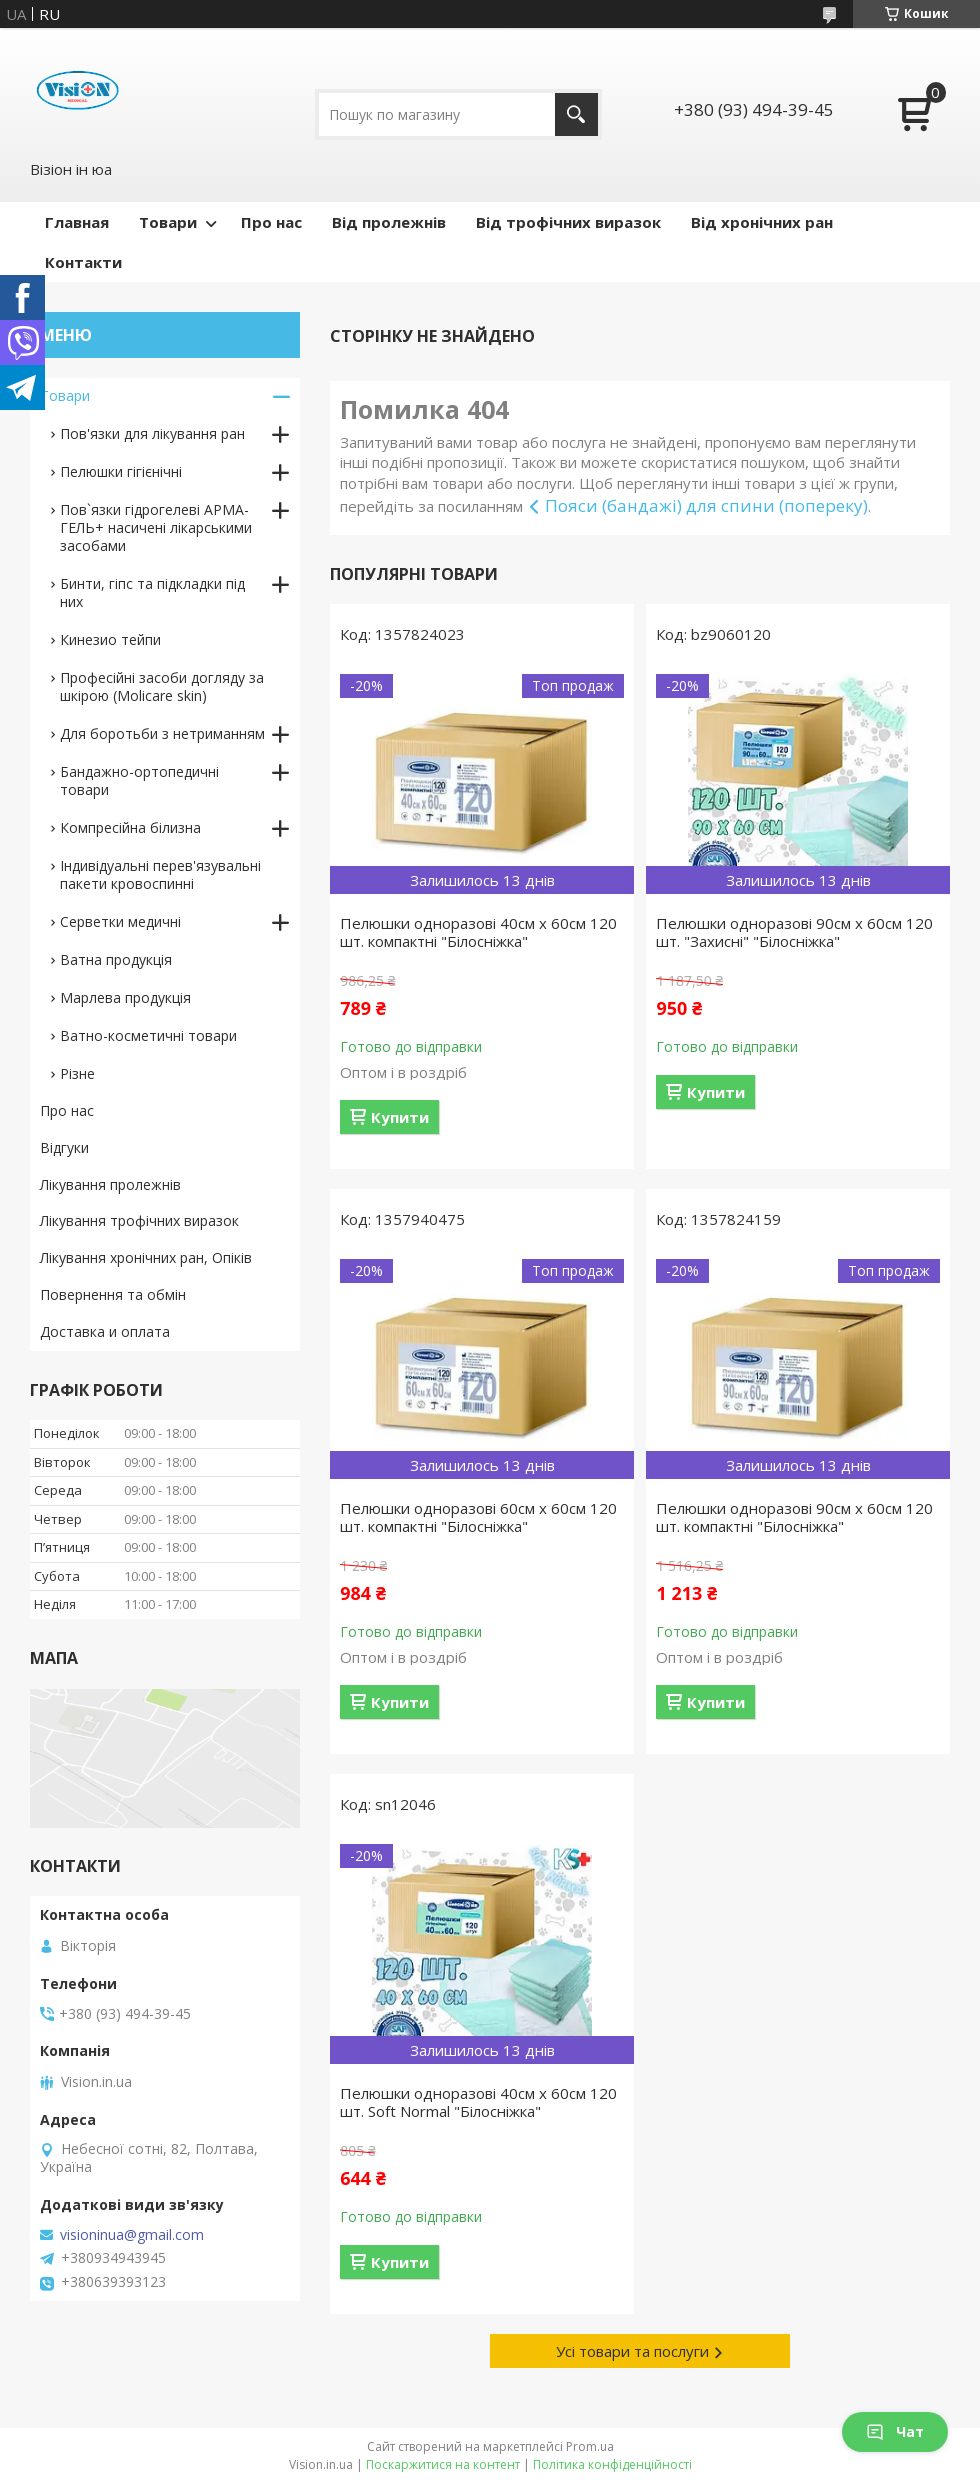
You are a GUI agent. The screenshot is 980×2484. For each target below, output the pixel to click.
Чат (895, 2431)
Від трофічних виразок (568, 222)
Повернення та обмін (113, 1294)
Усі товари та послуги (632, 2351)
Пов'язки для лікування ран (152, 433)
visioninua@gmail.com (132, 2235)
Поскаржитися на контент (443, 2464)
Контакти (83, 262)
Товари (168, 222)
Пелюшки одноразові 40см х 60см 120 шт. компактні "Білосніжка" (478, 932)
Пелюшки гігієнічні (121, 471)
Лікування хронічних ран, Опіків (146, 1257)
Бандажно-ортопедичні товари (139, 780)
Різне (77, 1073)
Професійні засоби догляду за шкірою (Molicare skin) (162, 686)
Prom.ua (590, 2446)
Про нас (271, 222)
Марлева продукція (125, 997)
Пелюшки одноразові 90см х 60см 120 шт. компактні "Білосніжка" (794, 1517)
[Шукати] (576, 114)
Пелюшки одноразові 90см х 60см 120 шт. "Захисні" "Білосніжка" (794, 932)
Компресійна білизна (130, 827)
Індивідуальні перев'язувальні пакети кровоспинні (160, 874)
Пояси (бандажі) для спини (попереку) (706, 505)
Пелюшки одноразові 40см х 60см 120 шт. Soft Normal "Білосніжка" (478, 2102)
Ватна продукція (116, 959)
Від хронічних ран (762, 222)
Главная (77, 222)
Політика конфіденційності (612, 2464)
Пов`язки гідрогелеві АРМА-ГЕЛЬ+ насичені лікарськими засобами (156, 527)
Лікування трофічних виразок (139, 1220)
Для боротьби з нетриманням (162, 733)
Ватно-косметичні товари (148, 1035)
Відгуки (64, 1147)
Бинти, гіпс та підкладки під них (152, 592)
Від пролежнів (389, 222)
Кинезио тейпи (110, 639)
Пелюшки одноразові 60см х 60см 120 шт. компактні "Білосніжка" (478, 1517)
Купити (400, 1117)
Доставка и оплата (105, 1331)
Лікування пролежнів (110, 1184)
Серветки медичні (120, 921)
